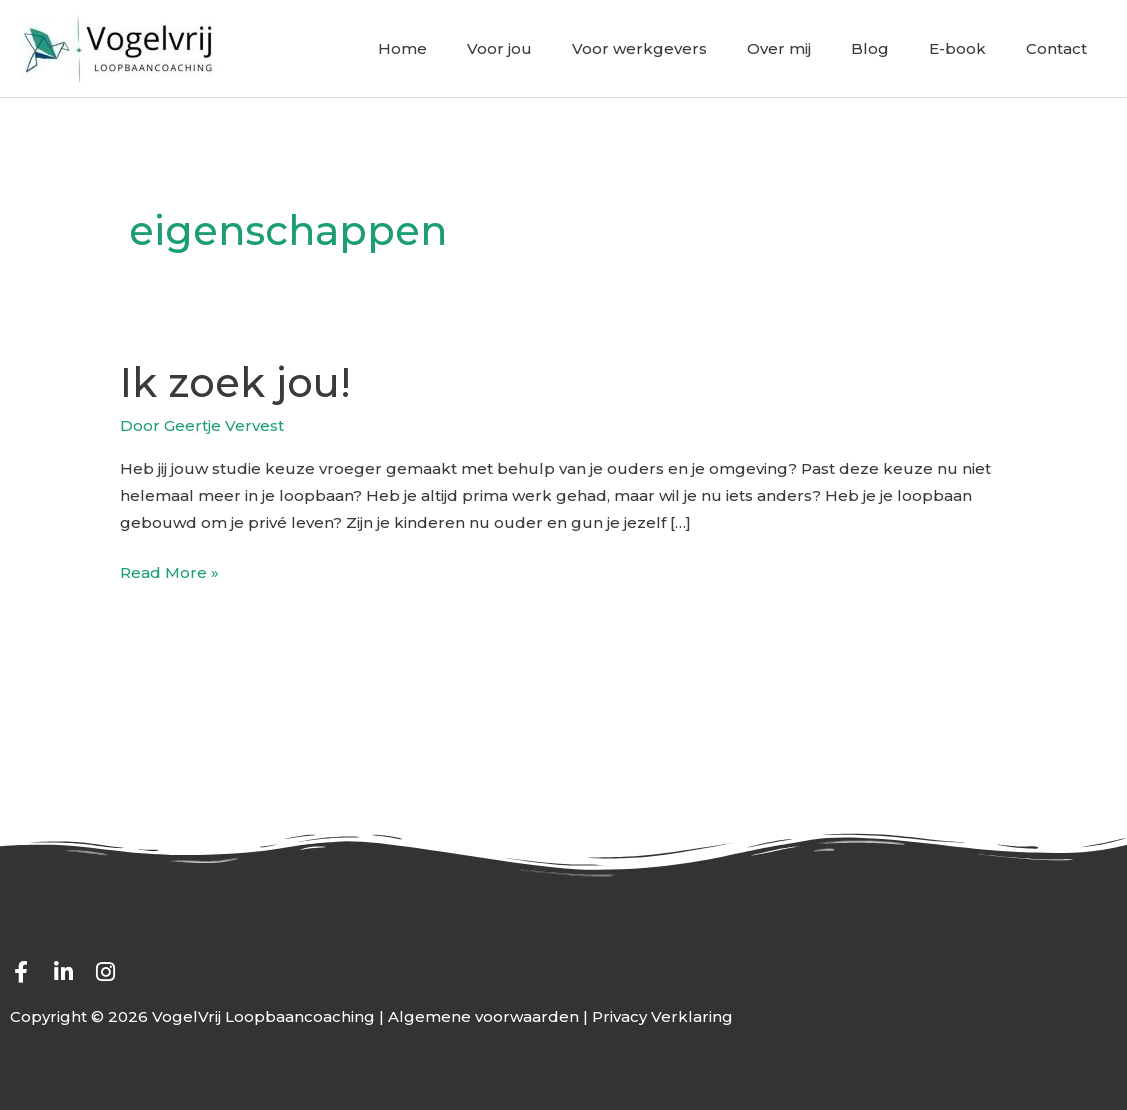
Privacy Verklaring (662, 1016)
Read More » (169, 570)
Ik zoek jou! (235, 382)
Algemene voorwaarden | (490, 1016)
